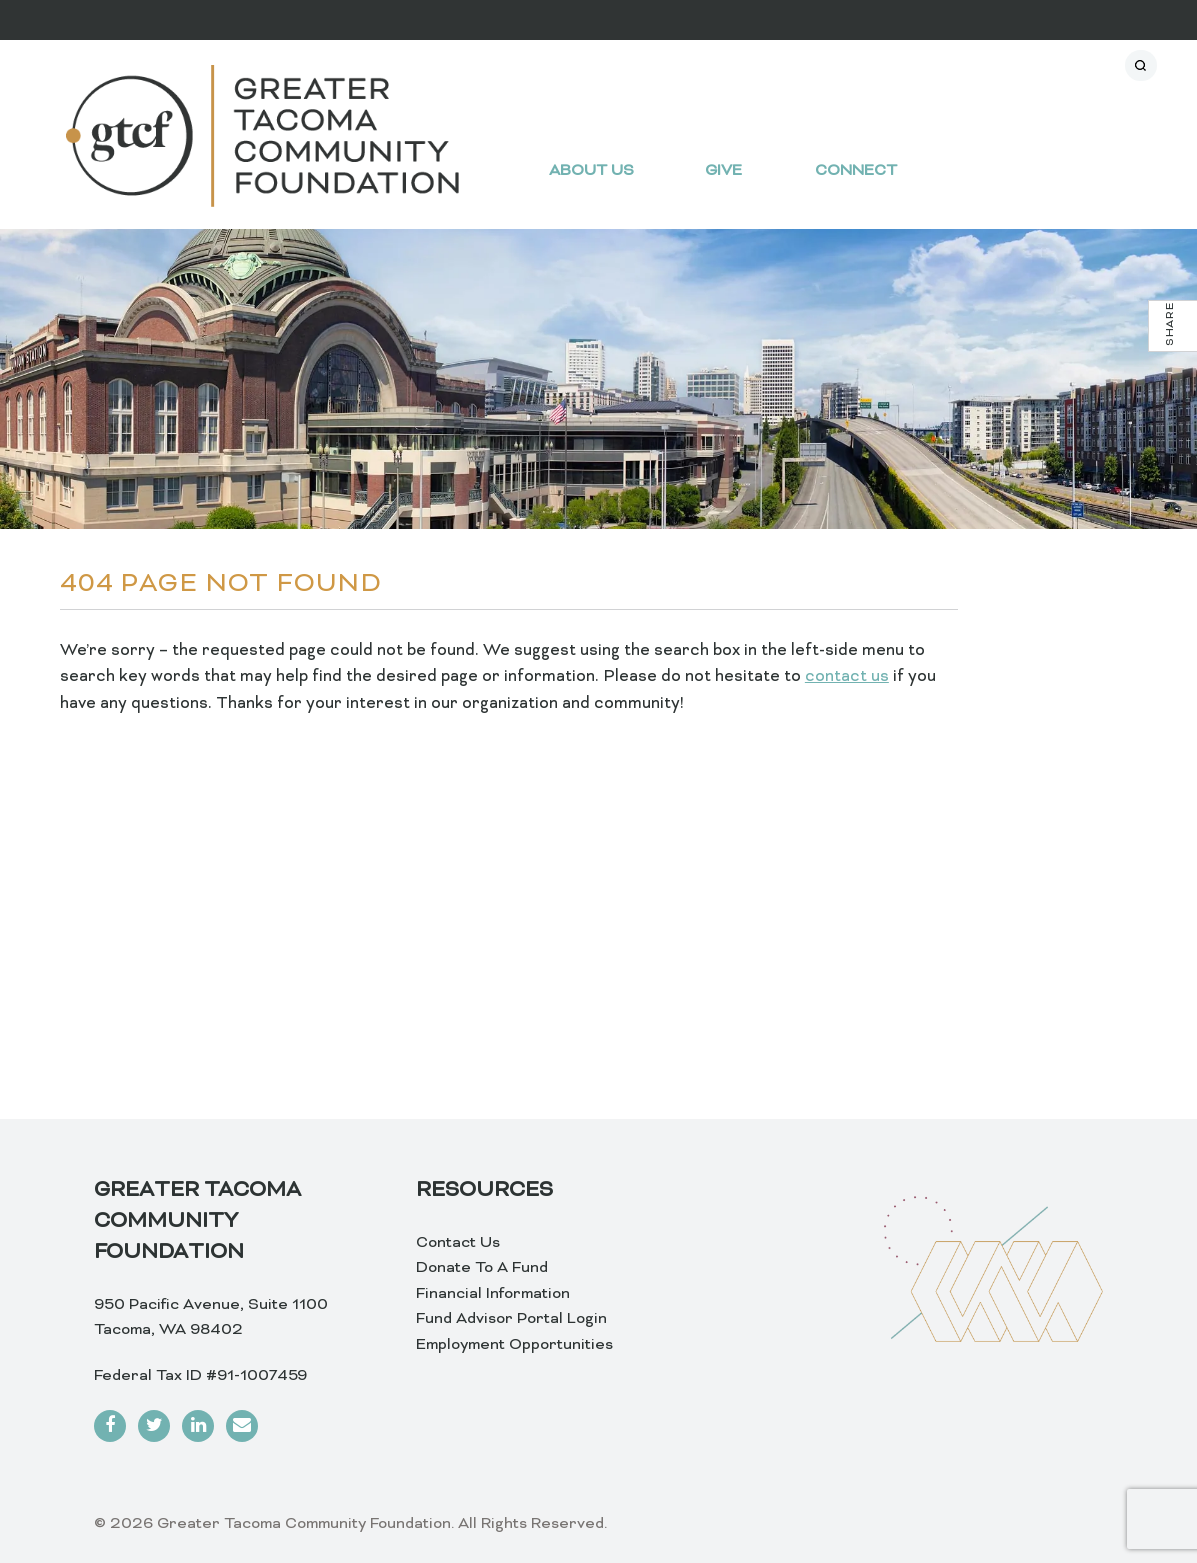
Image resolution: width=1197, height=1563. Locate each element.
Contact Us (458, 1243)
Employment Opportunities (514, 1345)
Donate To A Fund (482, 1268)
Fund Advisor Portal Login (511, 1319)
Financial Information (493, 1294)
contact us (847, 677)
